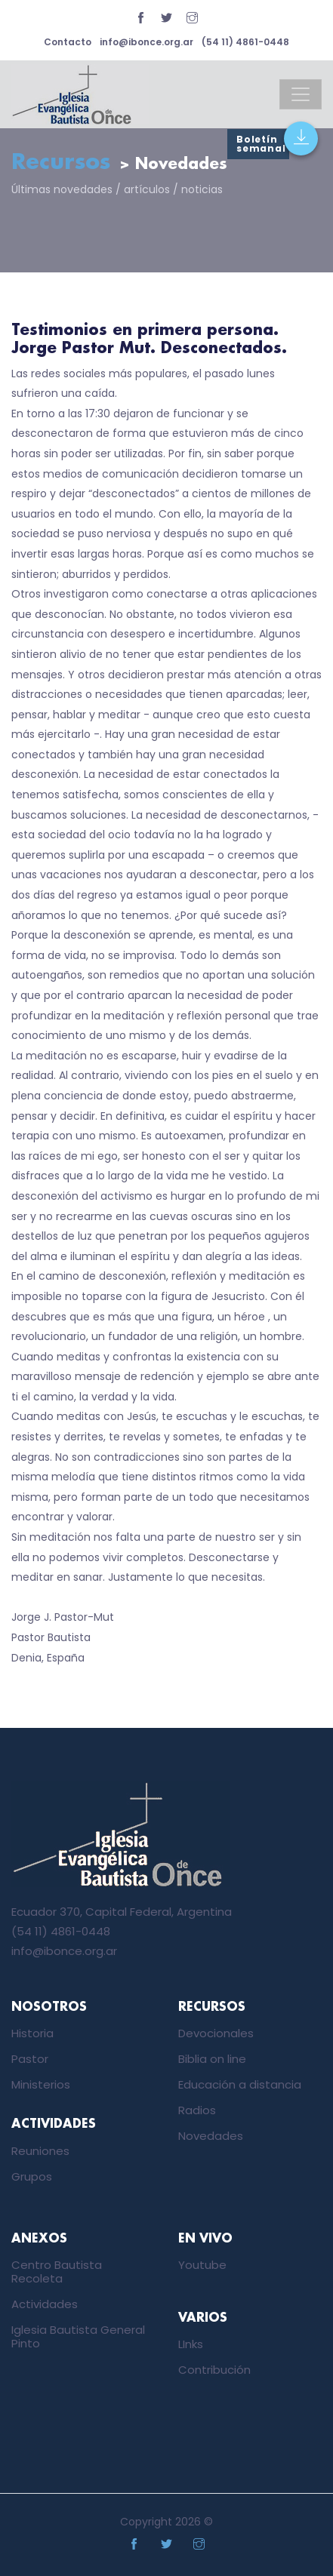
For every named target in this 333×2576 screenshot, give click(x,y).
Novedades (210, 2136)
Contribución (214, 2370)
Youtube (202, 2265)
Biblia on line (212, 2059)
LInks (190, 2344)
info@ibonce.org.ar (146, 41)
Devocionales (216, 2033)
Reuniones (40, 2151)
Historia (32, 2033)
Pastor (29, 2059)
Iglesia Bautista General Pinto (78, 2336)
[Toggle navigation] (300, 94)
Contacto (67, 41)
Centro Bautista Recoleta (56, 2271)
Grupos (31, 2176)
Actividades (44, 2304)
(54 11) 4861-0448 (245, 41)
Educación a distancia (239, 2084)
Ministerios (40, 2084)
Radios (197, 2110)
